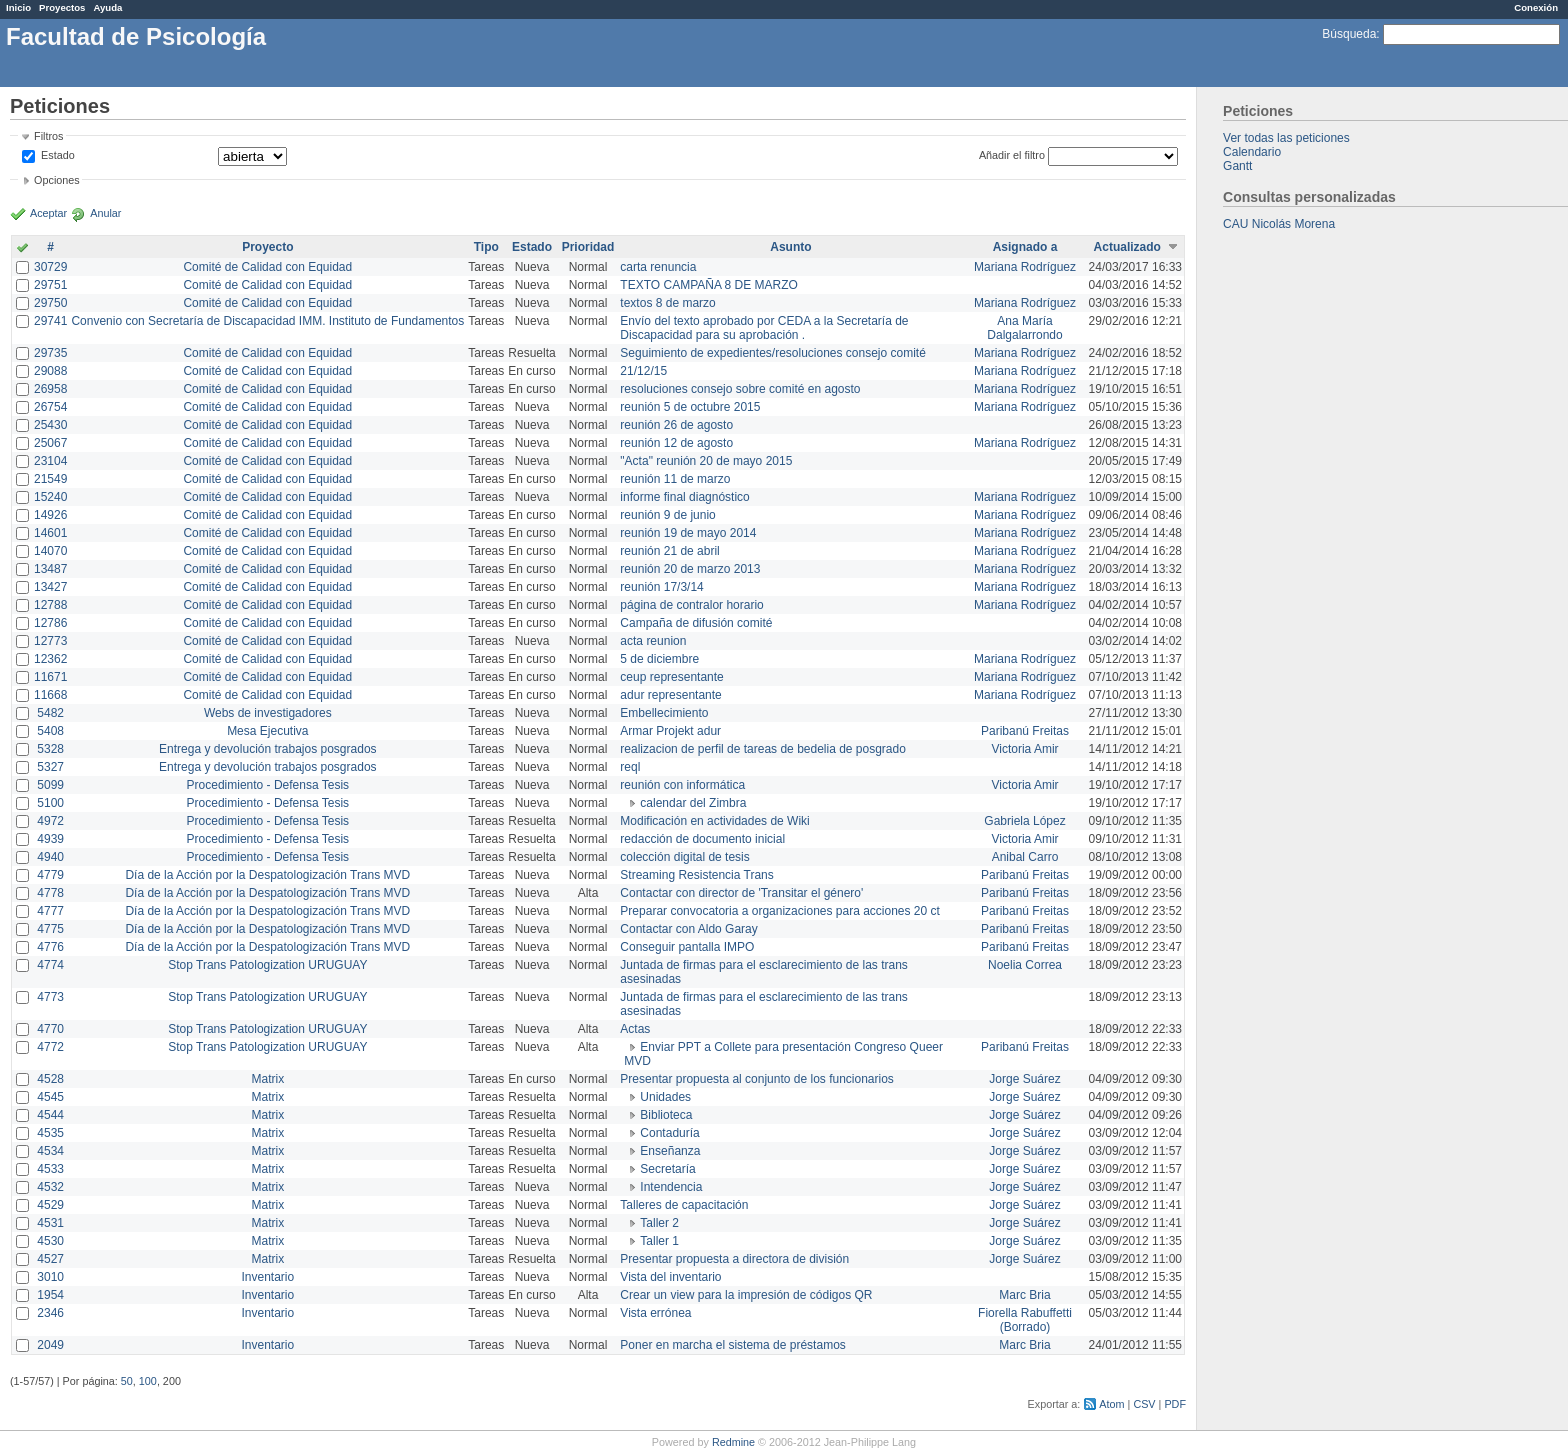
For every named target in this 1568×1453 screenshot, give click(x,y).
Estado (58, 155)
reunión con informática (682, 785)
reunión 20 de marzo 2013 (690, 569)
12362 (50, 659)
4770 (50, 1029)
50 (127, 1381)
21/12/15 (643, 371)
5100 (50, 803)
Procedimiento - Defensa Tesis (268, 785)
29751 (50, 285)
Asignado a (1025, 247)
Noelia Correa (1025, 965)
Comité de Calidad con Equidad (267, 267)
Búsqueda (1349, 34)
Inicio (18, 7)
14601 (50, 533)
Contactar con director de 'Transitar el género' (741, 893)
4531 (50, 1223)
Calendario (1252, 152)
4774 (50, 965)
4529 (50, 1205)
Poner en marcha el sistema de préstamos (732, 1345)
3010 (50, 1277)
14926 (50, 515)
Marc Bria (1024, 1295)
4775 (50, 929)
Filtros (48, 136)
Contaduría (669, 1133)
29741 (50, 321)
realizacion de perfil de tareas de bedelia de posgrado (763, 749)
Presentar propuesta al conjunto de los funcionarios (757, 1079)
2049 (50, 1345)
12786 (50, 623)
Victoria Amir (1024, 749)
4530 (50, 1241)
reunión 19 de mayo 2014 (688, 533)
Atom (1111, 1404)
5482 (50, 713)
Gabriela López (1024, 821)
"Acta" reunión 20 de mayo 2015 (706, 461)
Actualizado (1127, 247)
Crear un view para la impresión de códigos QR (746, 1295)
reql (630, 767)
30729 (50, 267)
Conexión (1536, 7)
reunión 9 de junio (667, 515)
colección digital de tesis (684, 857)
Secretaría (667, 1169)
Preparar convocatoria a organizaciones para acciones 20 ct (780, 911)
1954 (50, 1295)
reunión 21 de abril (669, 551)
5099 (50, 785)
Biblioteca (666, 1115)
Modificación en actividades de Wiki (714, 821)
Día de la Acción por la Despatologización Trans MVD (267, 875)
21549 (50, 479)
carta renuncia (658, 267)
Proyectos (62, 7)
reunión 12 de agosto (676, 443)
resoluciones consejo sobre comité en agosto (740, 389)
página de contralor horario (691, 605)
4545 (50, 1097)
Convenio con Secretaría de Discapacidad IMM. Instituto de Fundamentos (267, 321)
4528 (50, 1079)
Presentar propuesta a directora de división (734, 1259)
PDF (1175, 1404)
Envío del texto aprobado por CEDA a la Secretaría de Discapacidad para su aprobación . (764, 328)
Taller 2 (659, 1223)
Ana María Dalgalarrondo (1024, 328)
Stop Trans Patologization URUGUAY (267, 965)
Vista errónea (655, 1313)
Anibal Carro (1025, 857)
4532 (50, 1187)
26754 (50, 407)
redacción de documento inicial (702, 839)
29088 (50, 371)
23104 (50, 461)
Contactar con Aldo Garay (688, 929)
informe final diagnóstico (684, 497)
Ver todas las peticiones (1286, 138)
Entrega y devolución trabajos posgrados (267, 749)
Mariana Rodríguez (1025, 267)
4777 (50, 911)
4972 (50, 821)
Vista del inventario (670, 1277)
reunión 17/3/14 (661, 587)
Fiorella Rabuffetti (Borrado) (1025, 1320)
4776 (50, 947)
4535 (50, 1133)
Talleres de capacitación (684, 1205)
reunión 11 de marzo (675, 479)
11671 (50, 677)
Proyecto (267, 247)
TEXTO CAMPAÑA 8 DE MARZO (709, 285)
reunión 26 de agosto (676, 425)
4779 (50, 875)
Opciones (57, 180)
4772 (50, 1047)
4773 (50, 997)
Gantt (1237, 166)
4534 (50, 1151)
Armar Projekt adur (670, 731)
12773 (50, 641)
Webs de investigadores (268, 713)
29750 (50, 303)
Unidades (665, 1097)
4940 (50, 857)
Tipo (486, 247)
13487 (50, 569)
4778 (50, 893)
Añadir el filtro (1012, 155)
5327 (50, 767)
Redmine (733, 1442)
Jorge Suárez (1024, 1079)
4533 (50, 1169)
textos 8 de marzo (667, 303)
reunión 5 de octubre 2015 (690, 407)
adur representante (670, 695)
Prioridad (588, 247)
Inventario (267, 1277)
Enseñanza (670, 1151)
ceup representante (671, 677)
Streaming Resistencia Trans (696, 875)
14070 (50, 551)
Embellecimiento (664, 713)
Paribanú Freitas (1025, 731)
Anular (105, 213)
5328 (50, 749)
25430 (50, 425)
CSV (1144, 1404)
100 (148, 1381)
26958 (50, 389)
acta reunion (653, 641)
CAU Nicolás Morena (1279, 224)
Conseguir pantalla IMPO (687, 947)
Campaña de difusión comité (696, 623)
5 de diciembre (659, 659)
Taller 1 (659, 1241)
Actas (635, 1029)
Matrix (267, 1079)
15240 (50, 497)
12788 (50, 605)
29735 (50, 353)
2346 (50, 1313)
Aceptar (48, 213)
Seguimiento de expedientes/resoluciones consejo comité (773, 353)
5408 (50, 731)
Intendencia (671, 1187)
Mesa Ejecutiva (267, 731)
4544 (50, 1115)
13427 (50, 587)
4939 (50, 839)
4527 (50, 1259)
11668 (50, 695)
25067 (50, 443)
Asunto (790, 247)
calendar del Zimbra (693, 803)
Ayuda (107, 7)
